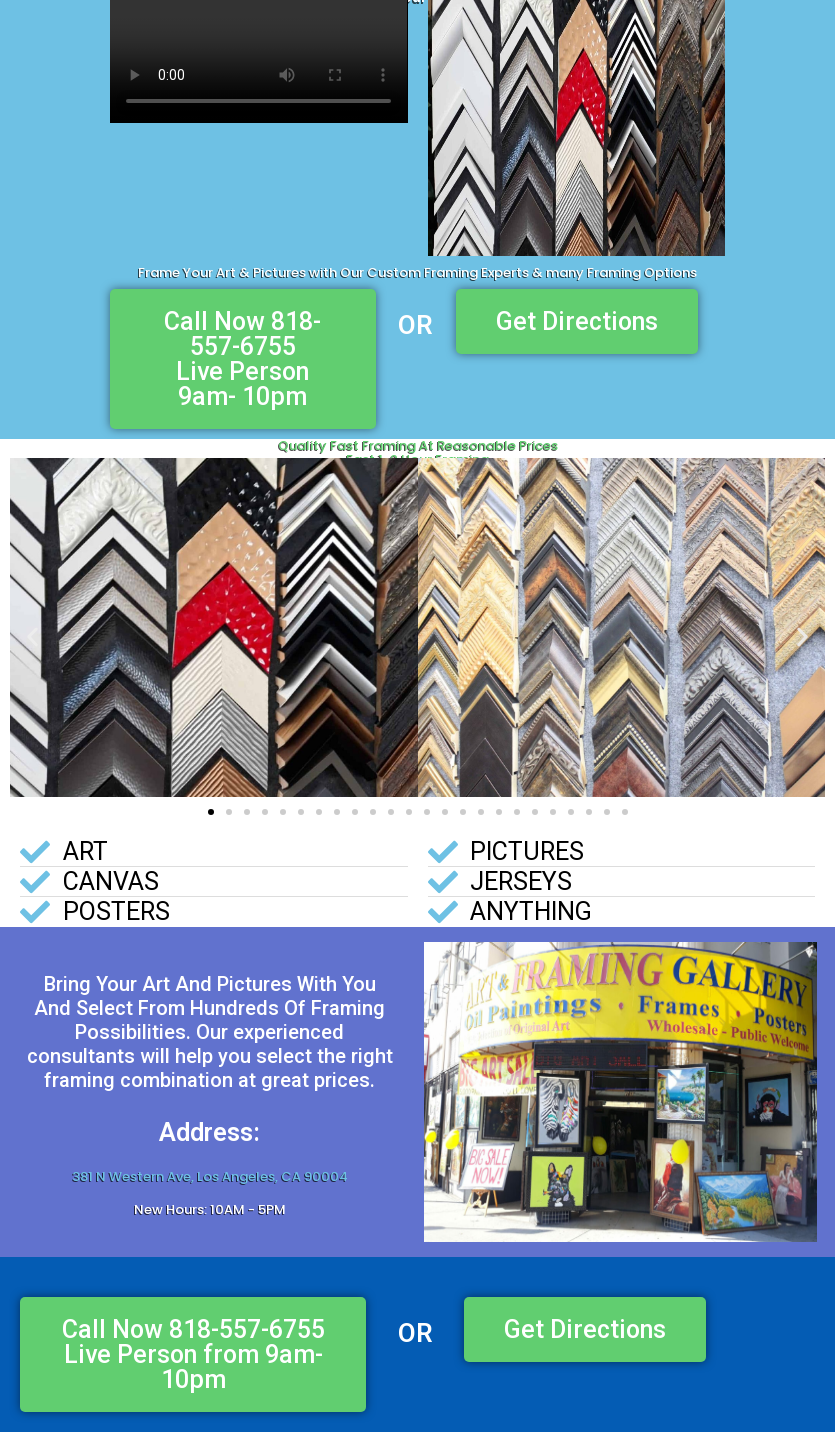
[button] (32, 637)
